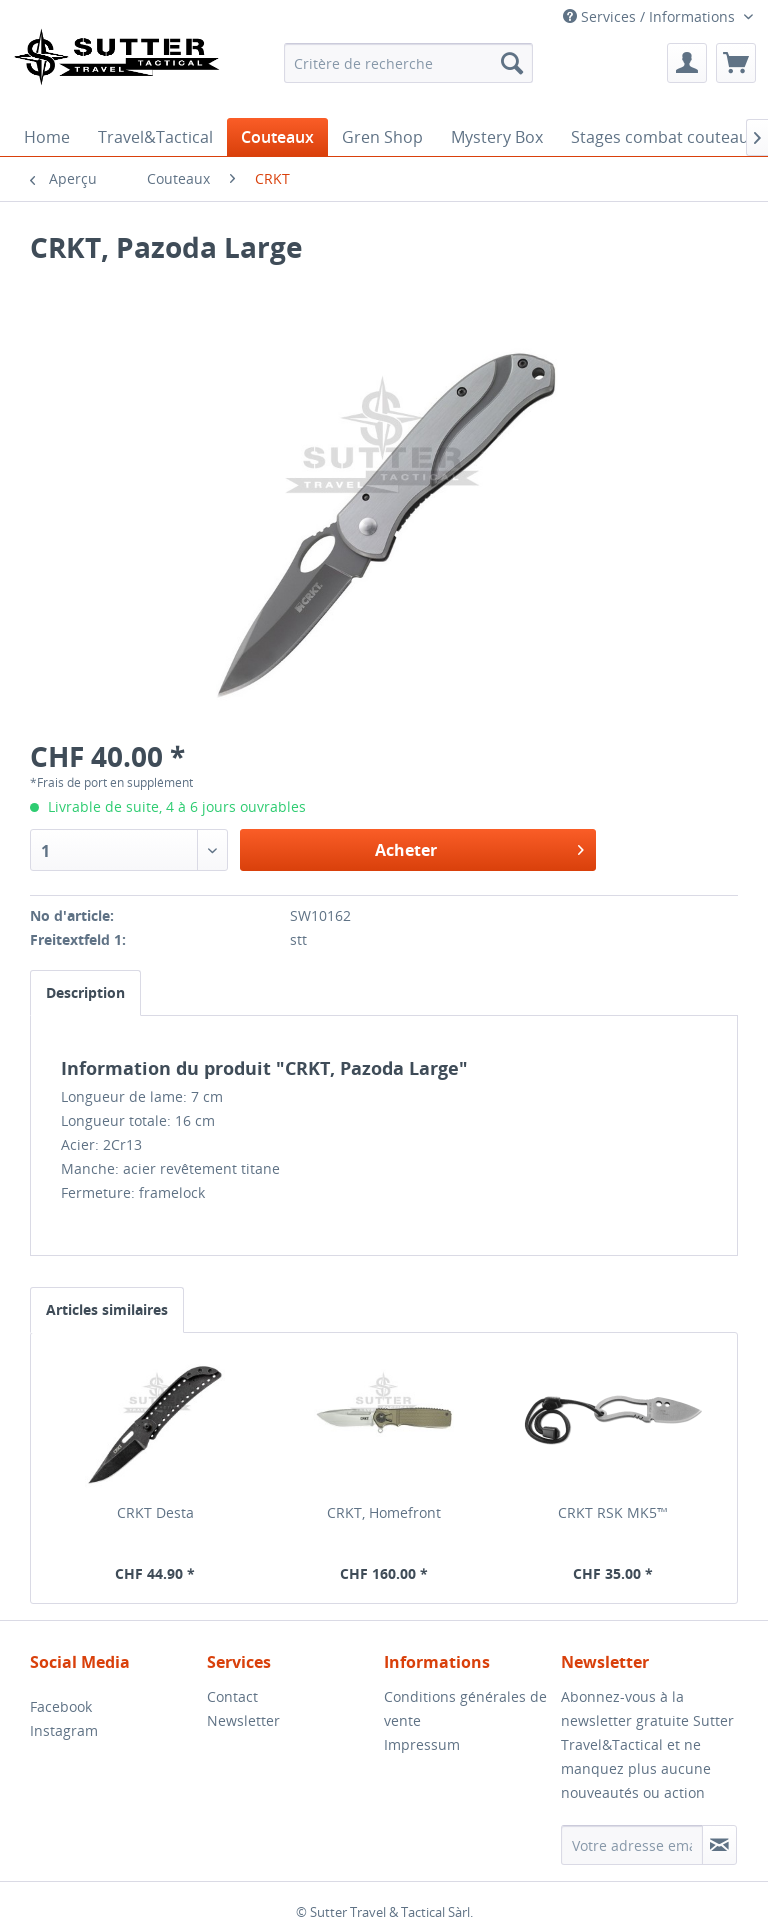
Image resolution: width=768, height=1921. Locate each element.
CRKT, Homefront (384, 1512)
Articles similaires (107, 1309)
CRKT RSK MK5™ (613, 1512)
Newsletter (243, 1720)
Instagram (64, 1730)
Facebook (61, 1706)
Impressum (422, 1744)
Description (85, 992)
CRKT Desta (155, 1512)
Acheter (479, 847)
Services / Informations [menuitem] (651, 16)
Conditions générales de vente (465, 1708)
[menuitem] (409, 63)
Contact (232, 1696)
